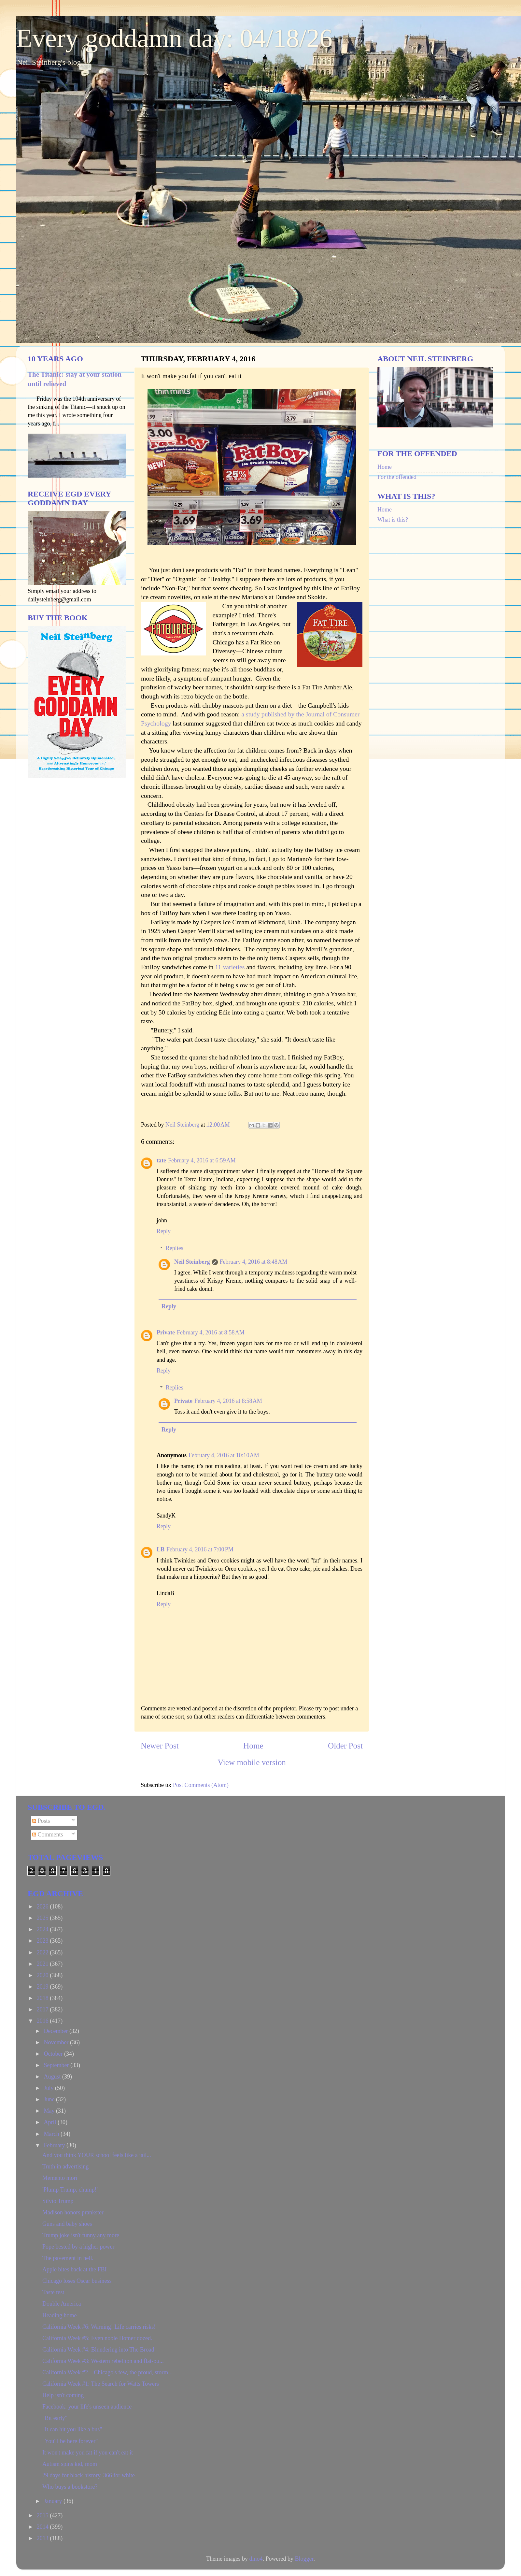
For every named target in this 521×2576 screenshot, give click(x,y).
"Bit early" (54, 2418)
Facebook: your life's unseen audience (87, 2406)
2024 (43, 1929)
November (57, 2042)
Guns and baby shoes (67, 2224)
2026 (43, 1906)
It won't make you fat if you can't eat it (87, 2452)
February (55, 2145)
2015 (43, 2515)
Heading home (59, 2315)
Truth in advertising (65, 2166)
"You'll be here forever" (70, 2441)
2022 (43, 1952)
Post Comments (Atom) (201, 1785)
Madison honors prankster (73, 2212)
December (56, 2031)
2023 (43, 1940)
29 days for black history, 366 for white (88, 2475)
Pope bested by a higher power (78, 2246)
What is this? (392, 519)
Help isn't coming (63, 2395)
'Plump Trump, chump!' (70, 2189)
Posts (41, 1821)
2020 (43, 1975)
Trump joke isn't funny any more (80, 2235)
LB (160, 1549)
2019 (43, 1986)
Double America (61, 2303)
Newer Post (160, 1745)
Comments (47, 1834)
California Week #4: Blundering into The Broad (98, 2349)
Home (253, 1745)
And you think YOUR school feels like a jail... (96, 2155)
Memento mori (59, 2178)
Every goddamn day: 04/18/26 (174, 38)
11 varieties (230, 967)
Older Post (345, 1745)
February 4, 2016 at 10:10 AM (224, 1455)
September (57, 2065)
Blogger (304, 2558)
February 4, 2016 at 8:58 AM (211, 1332)
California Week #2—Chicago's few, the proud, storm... (107, 2372)
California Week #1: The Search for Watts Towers (100, 2384)
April (51, 2122)
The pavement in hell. (67, 2258)
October (54, 2054)
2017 (43, 2009)
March (52, 2134)
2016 (43, 2021)
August (53, 2076)
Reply (164, 1231)
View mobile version (252, 1762)
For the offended (396, 477)
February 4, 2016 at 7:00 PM (199, 1549)
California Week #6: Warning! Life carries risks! (99, 2327)
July (49, 2088)
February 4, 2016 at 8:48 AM (254, 1262)
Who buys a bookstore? (69, 2486)
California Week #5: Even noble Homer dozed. (97, 2338)
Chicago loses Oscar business (76, 2281)
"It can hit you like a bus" (72, 2429)
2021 (43, 1964)
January (53, 2501)
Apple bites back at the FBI (74, 2269)
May (50, 2111)
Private (166, 1332)
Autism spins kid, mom (69, 2464)
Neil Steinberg (192, 1262)
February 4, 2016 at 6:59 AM (202, 1160)
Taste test (53, 2292)
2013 (43, 2538)
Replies (174, 1248)
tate (161, 1160)
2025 (43, 1918)
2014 (43, 2527)
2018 (43, 1998)
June (50, 2099)
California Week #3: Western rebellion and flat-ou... (103, 2361)
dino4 (255, 2558)
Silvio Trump (58, 2201)
